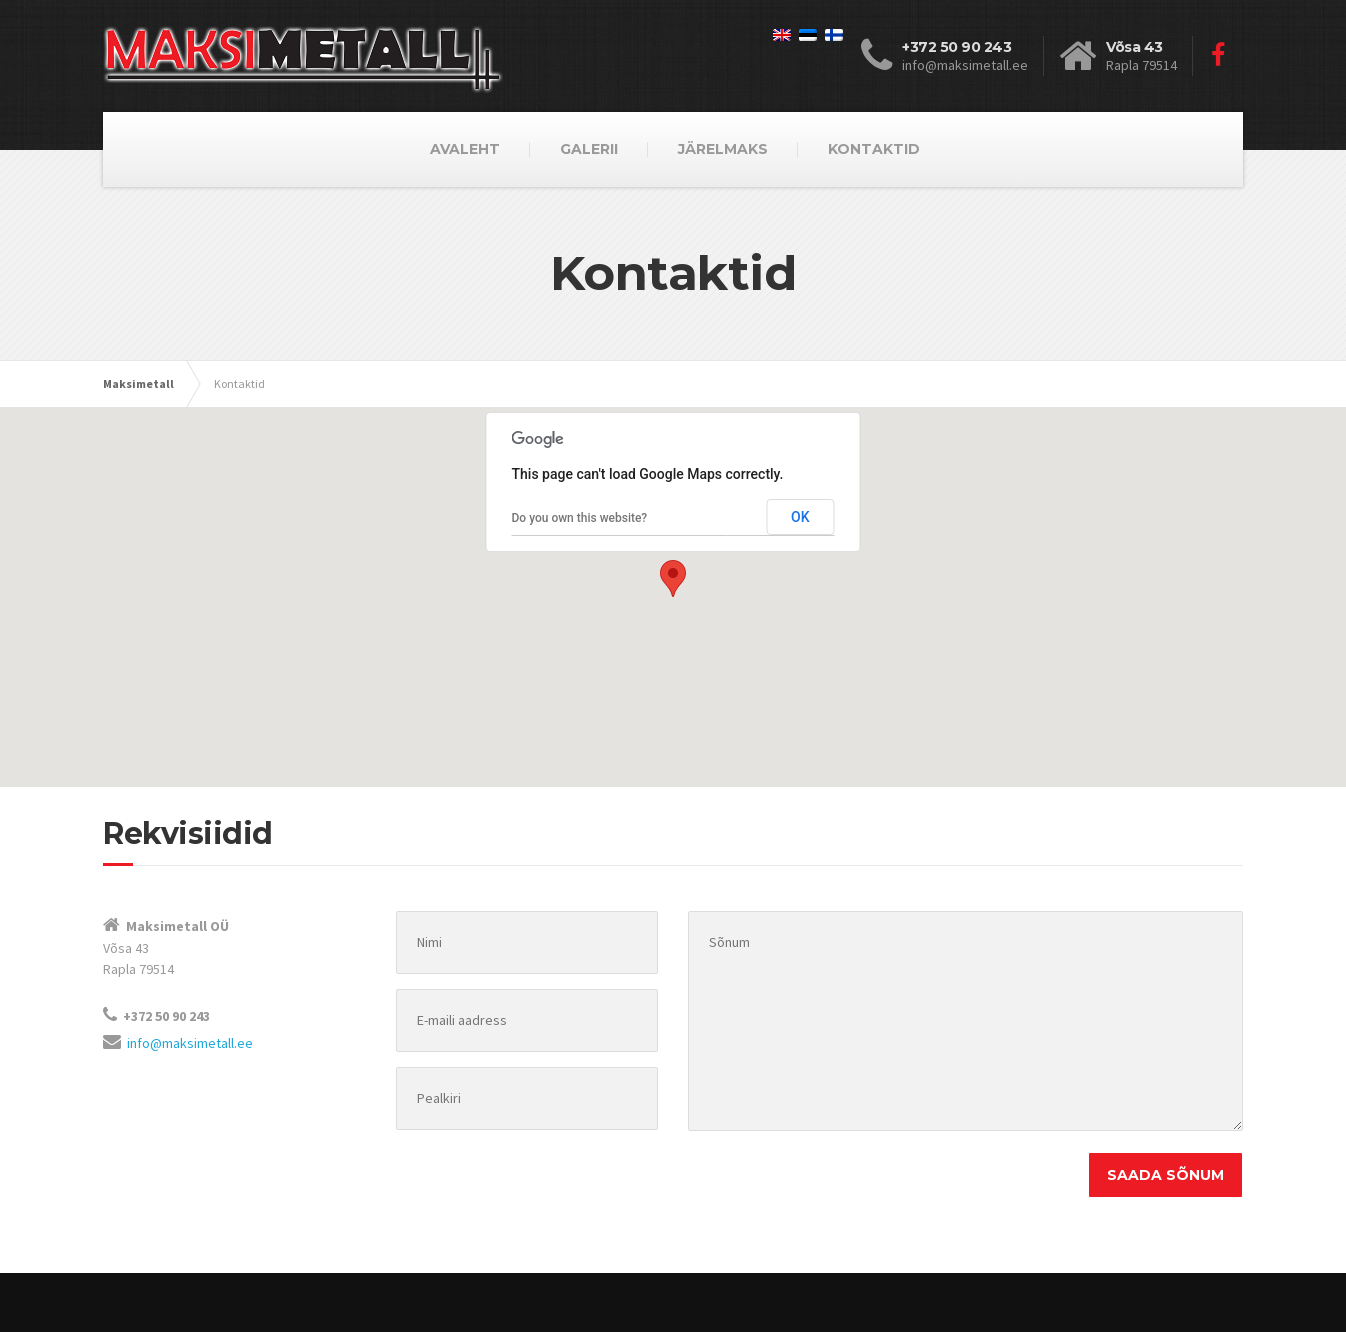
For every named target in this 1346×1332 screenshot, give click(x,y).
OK (800, 517)
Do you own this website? (580, 518)
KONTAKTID (874, 149)
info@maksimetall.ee (190, 1043)
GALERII (589, 149)
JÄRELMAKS (723, 149)
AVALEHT (465, 149)
